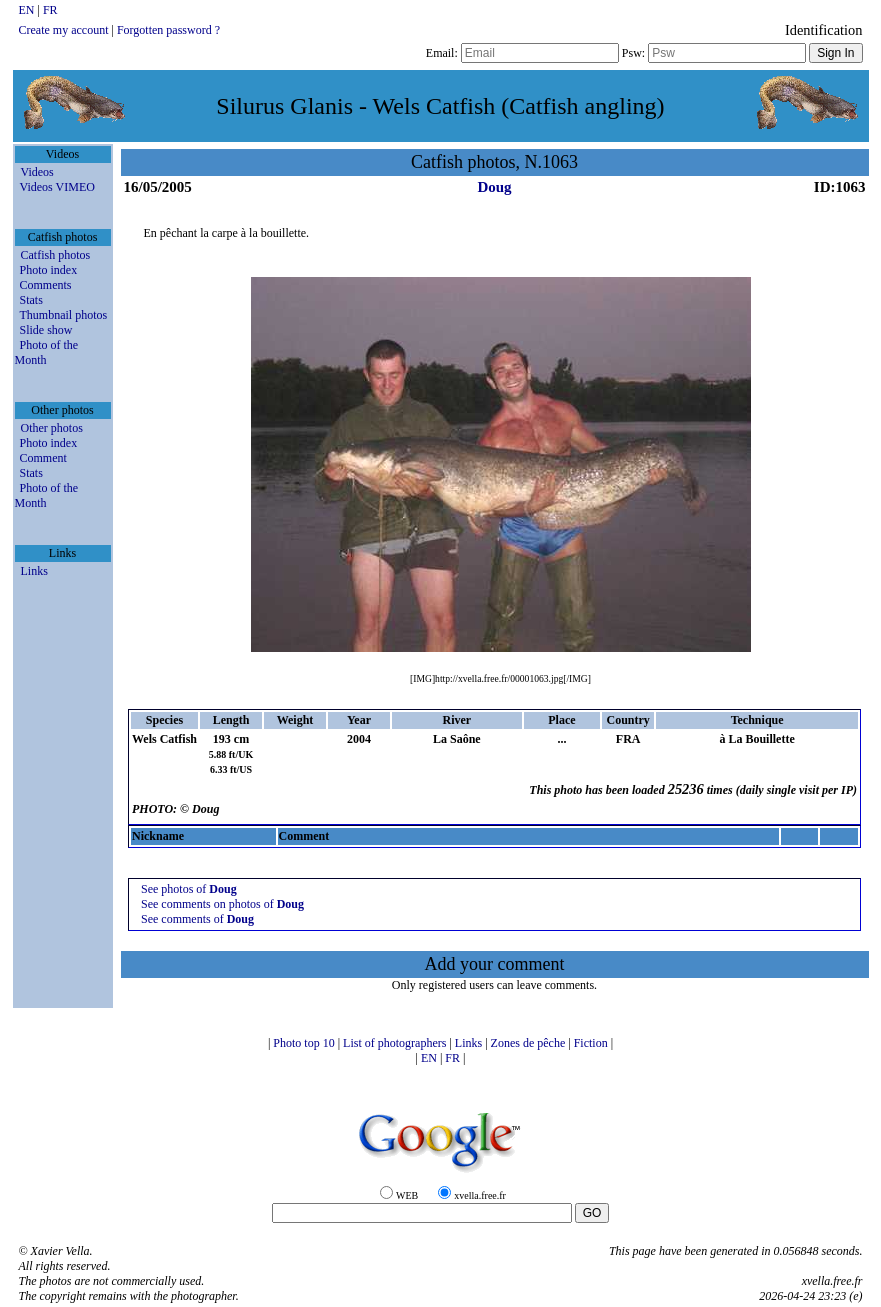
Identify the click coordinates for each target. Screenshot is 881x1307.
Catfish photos (56, 255)
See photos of (189, 889)
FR (50, 10)
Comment (43, 458)
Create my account (64, 30)
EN (28, 10)
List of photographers (396, 1043)
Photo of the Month (47, 352)
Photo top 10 (305, 1043)
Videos (37, 172)
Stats (31, 300)
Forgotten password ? (168, 30)
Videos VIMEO (57, 187)
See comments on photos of (222, 904)
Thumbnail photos (64, 315)
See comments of (197, 919)
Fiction (592, 1043)
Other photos (52, 428)
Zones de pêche (530, 1043)
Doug (494, 187)
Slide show (46, 330)
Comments (46, 285)
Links (34, 571)
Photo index (49, 270)
